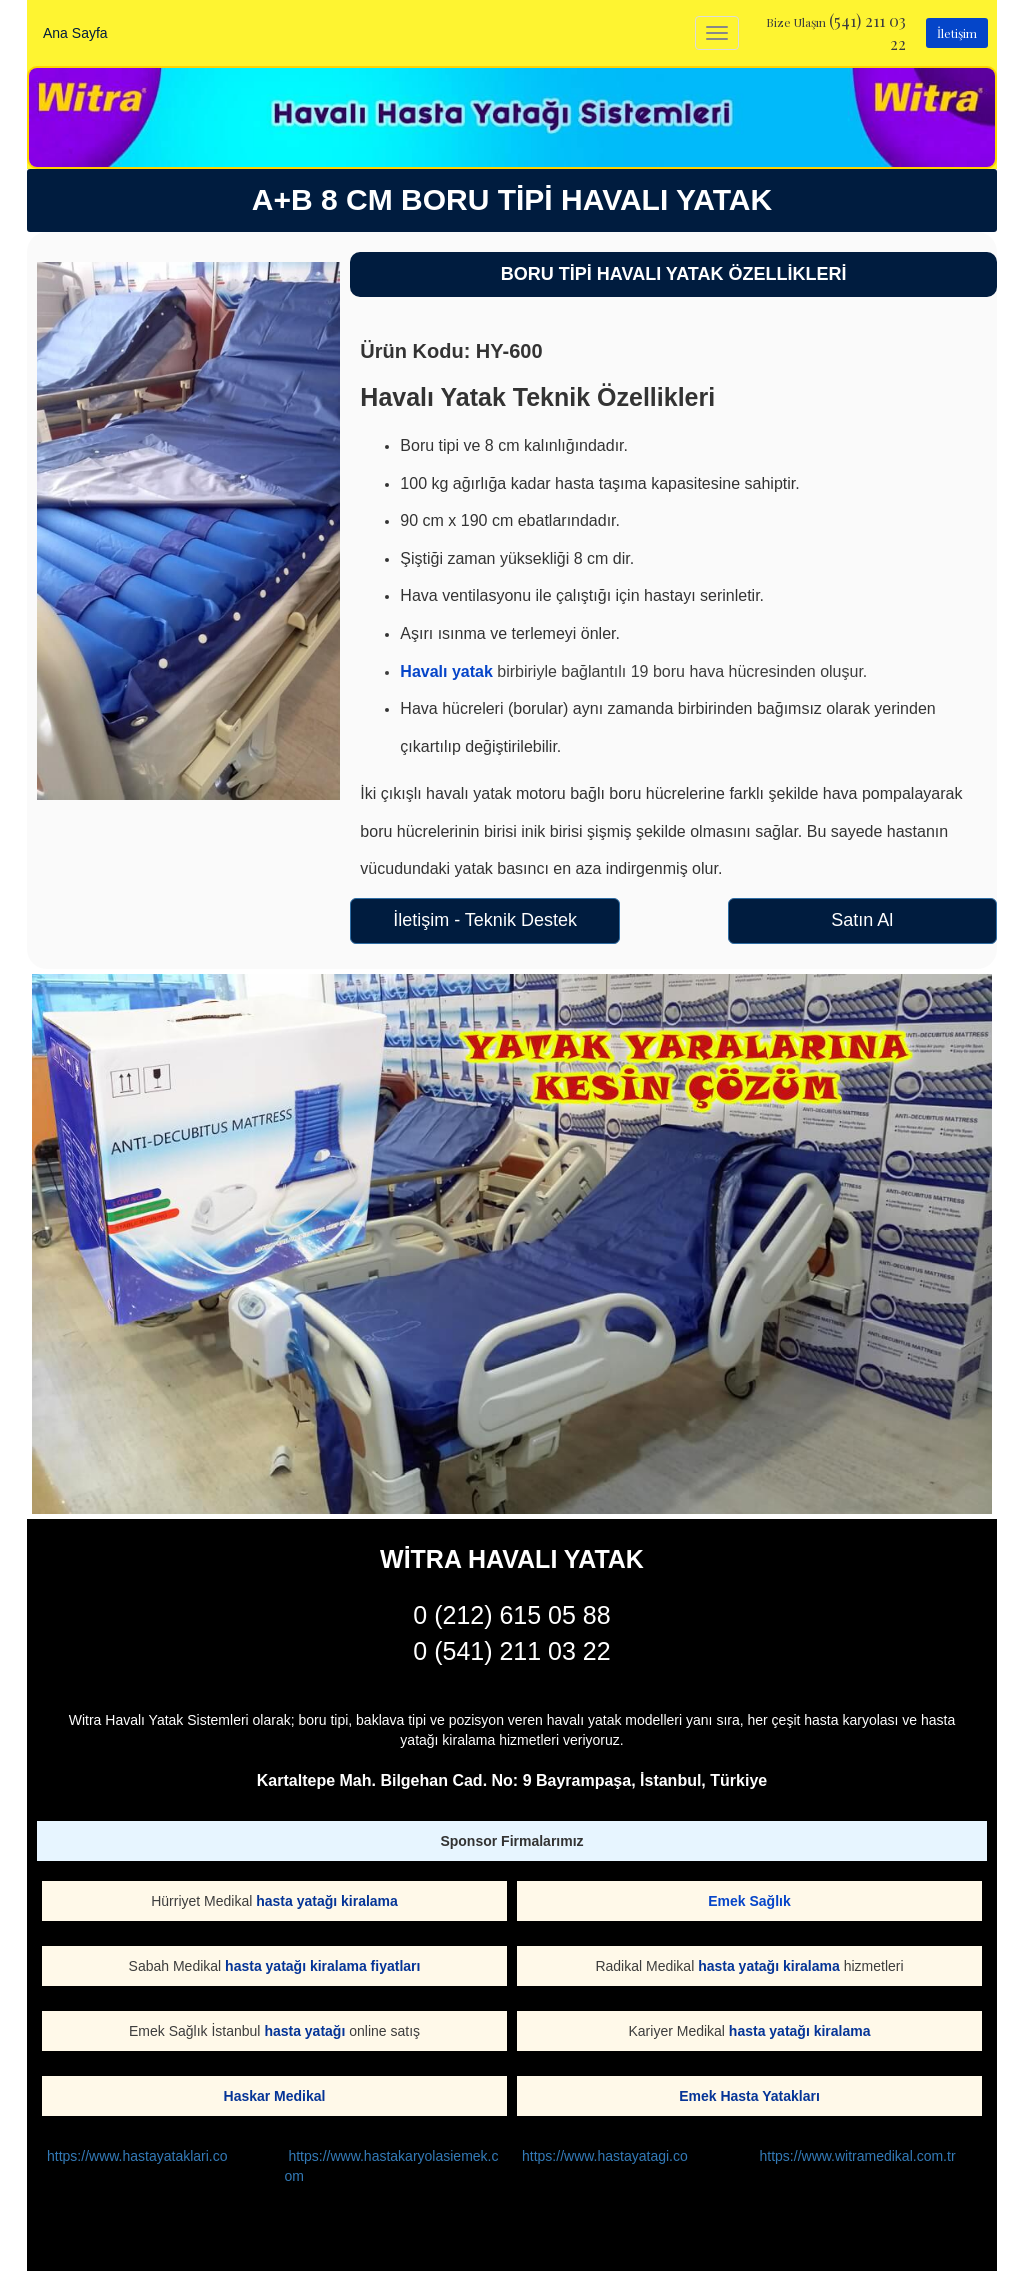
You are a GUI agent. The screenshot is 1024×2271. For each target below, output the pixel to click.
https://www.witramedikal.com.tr (858, 2156)
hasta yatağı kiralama (327, 1901)
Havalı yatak (446, 671)
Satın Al (862, 920)
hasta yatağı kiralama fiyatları (322, 1966)
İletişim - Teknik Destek (485, 920)
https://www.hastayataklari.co (137, 2156)
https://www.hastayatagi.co (605, 2156)
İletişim (957, 33)
